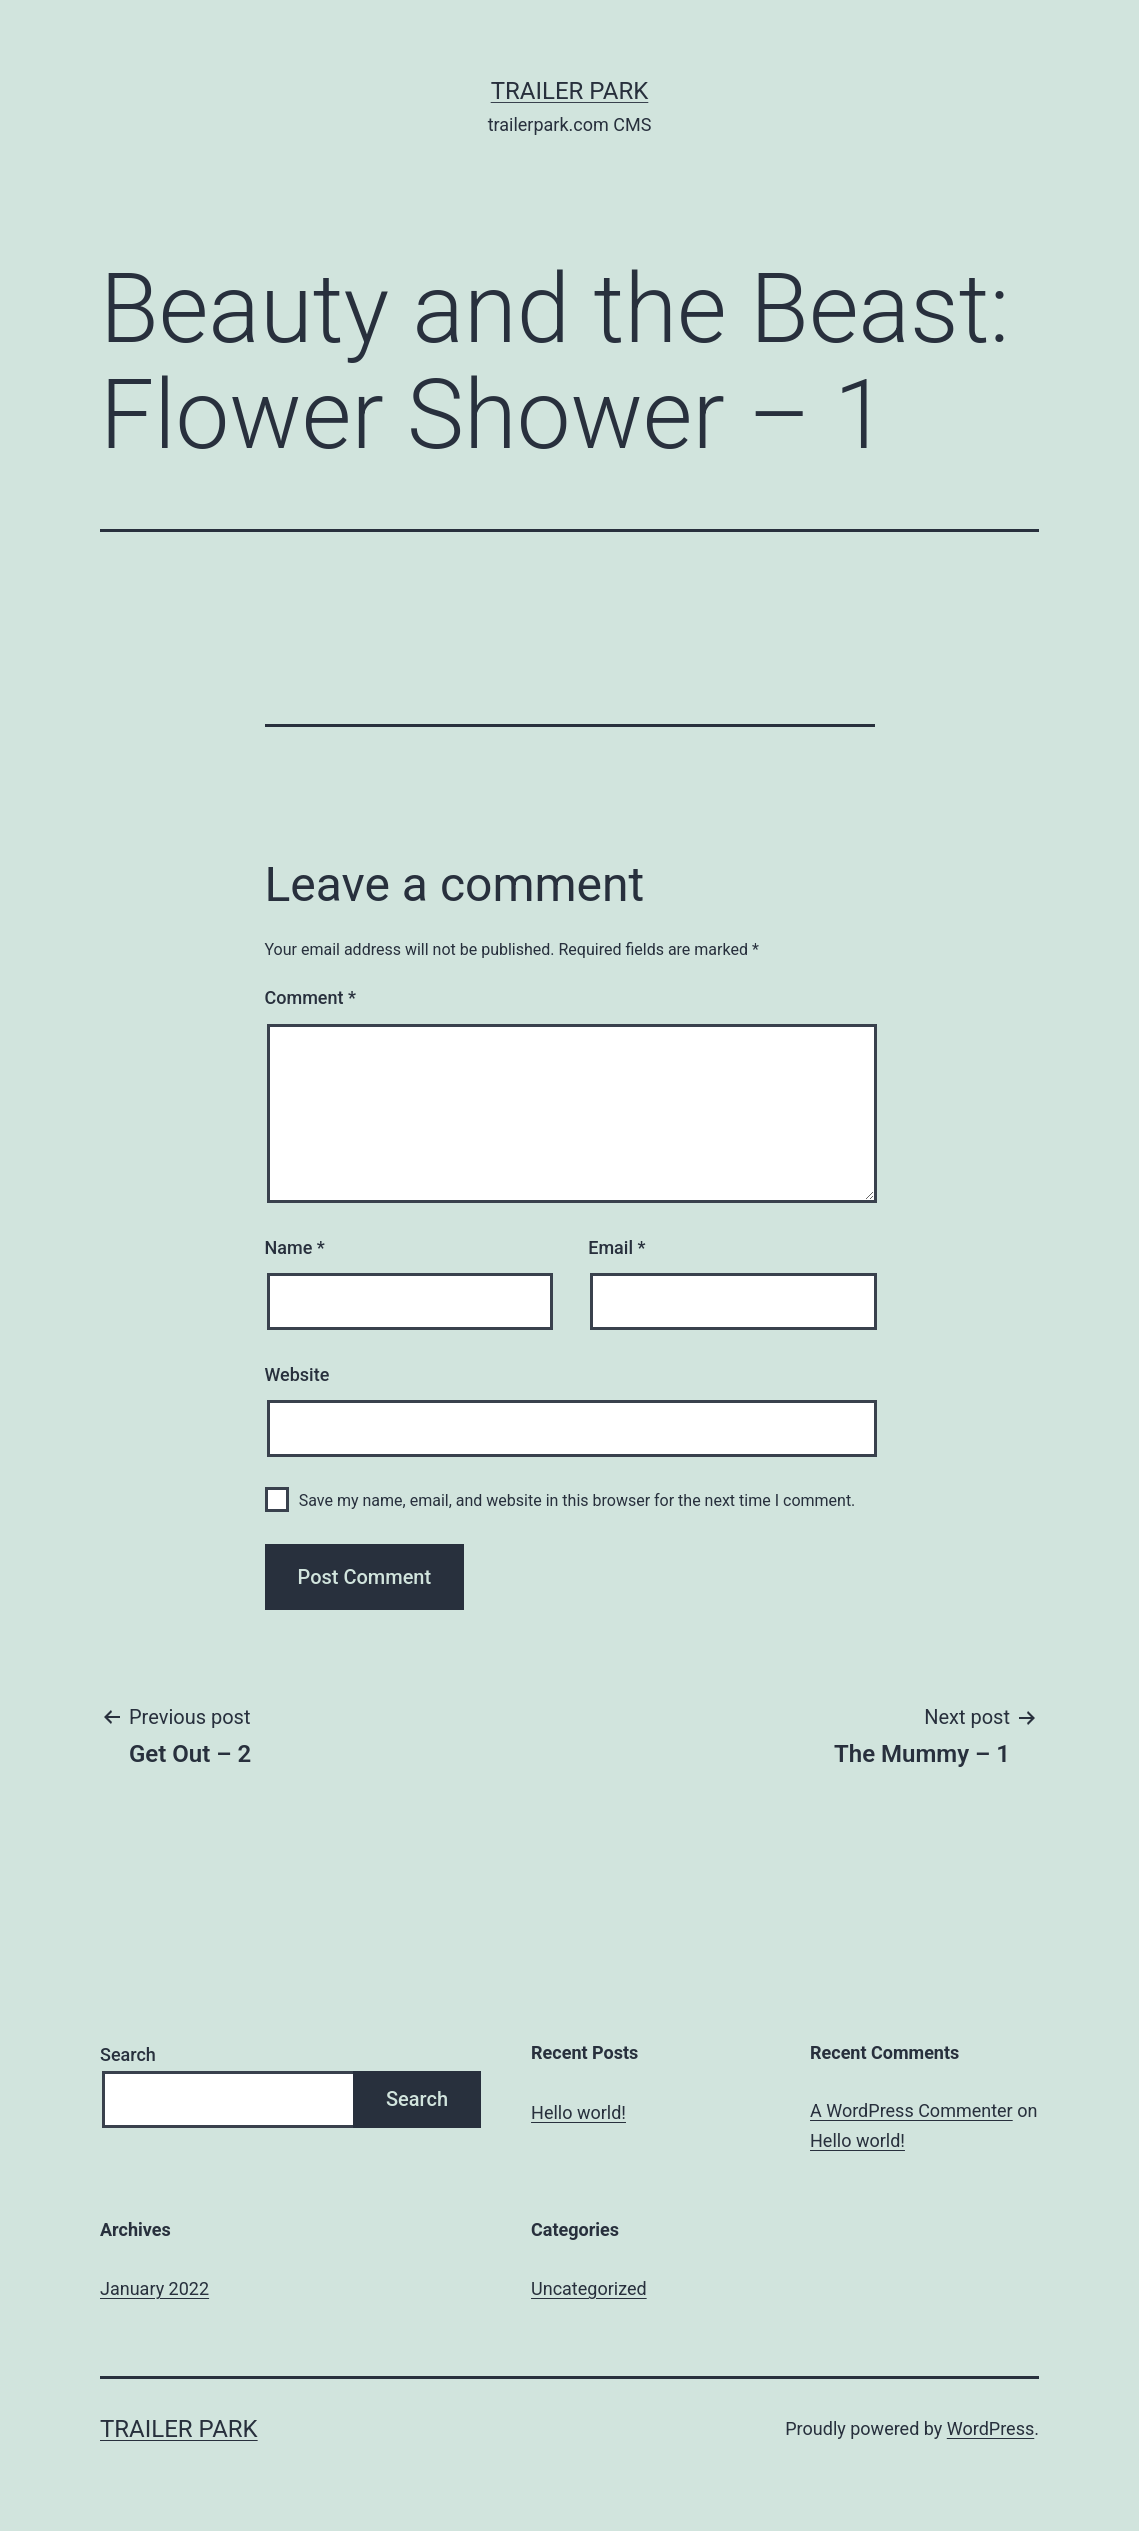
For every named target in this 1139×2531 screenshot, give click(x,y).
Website (297, 1374)
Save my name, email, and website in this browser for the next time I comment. (577, 1500)
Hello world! (578, 2112)
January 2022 (154, 2288)
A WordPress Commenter (911, 2110)
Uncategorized (589, 2288)
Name (295, 1247)
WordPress (990, 2428)
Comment (310, 997)
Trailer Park (570, 91)
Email (616, 1247)
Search (128, 2054)
